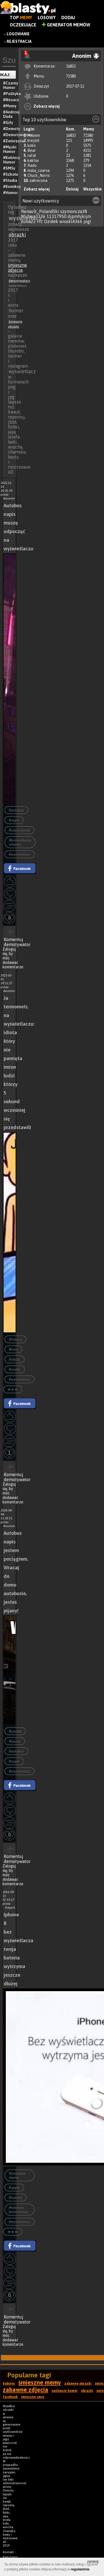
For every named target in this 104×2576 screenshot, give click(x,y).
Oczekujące (23, 24)
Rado (32, 165)
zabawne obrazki (78, 2384)
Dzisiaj (72, 189)
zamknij (92, 2561)
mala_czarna (38, 170)
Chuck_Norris (38, 175)
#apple (14, 2187)
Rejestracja (19, 41)
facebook (10, 2397)
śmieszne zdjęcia (17, 268)
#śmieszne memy (17, 2175)
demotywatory (19, 281)
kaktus (33, 160)
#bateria (15, 2197)
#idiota (14, 1359)
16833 (71, 66)
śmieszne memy (39, 2382)
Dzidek (51, 221)
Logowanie (18, 34)
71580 (71, 76)
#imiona (15, 1339)
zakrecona (38, 180)
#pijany (15, 1741)
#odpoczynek (19, 830)
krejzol (33, 140)
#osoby (15, 1369)
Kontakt (8, 2552)
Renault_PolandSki (40, 211)
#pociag (15, 1731)
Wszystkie (92, 189)
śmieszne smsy (32, 2397)
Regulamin (10, 2557)
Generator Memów (66, 24)
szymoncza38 (73, 211)
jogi (87, 221)
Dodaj (68, 17)
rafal (31, 155)
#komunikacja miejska (20, 842)
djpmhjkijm (79, 216)
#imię (13, 1349)
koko (31, 145)
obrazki (17, 234)
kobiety (9, 2384)
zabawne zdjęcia (25, 2389)
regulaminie (80, 2569)
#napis (14, 820)
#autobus (16, 810)
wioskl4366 (70, 221)
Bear (31, 150)
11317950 (57, 216)
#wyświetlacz (19, 854)
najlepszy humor (65, 2391)
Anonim (33, 135)
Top (21, 17)
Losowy (47, 17)
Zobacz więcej (47, 106)
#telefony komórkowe (18, 2209)
